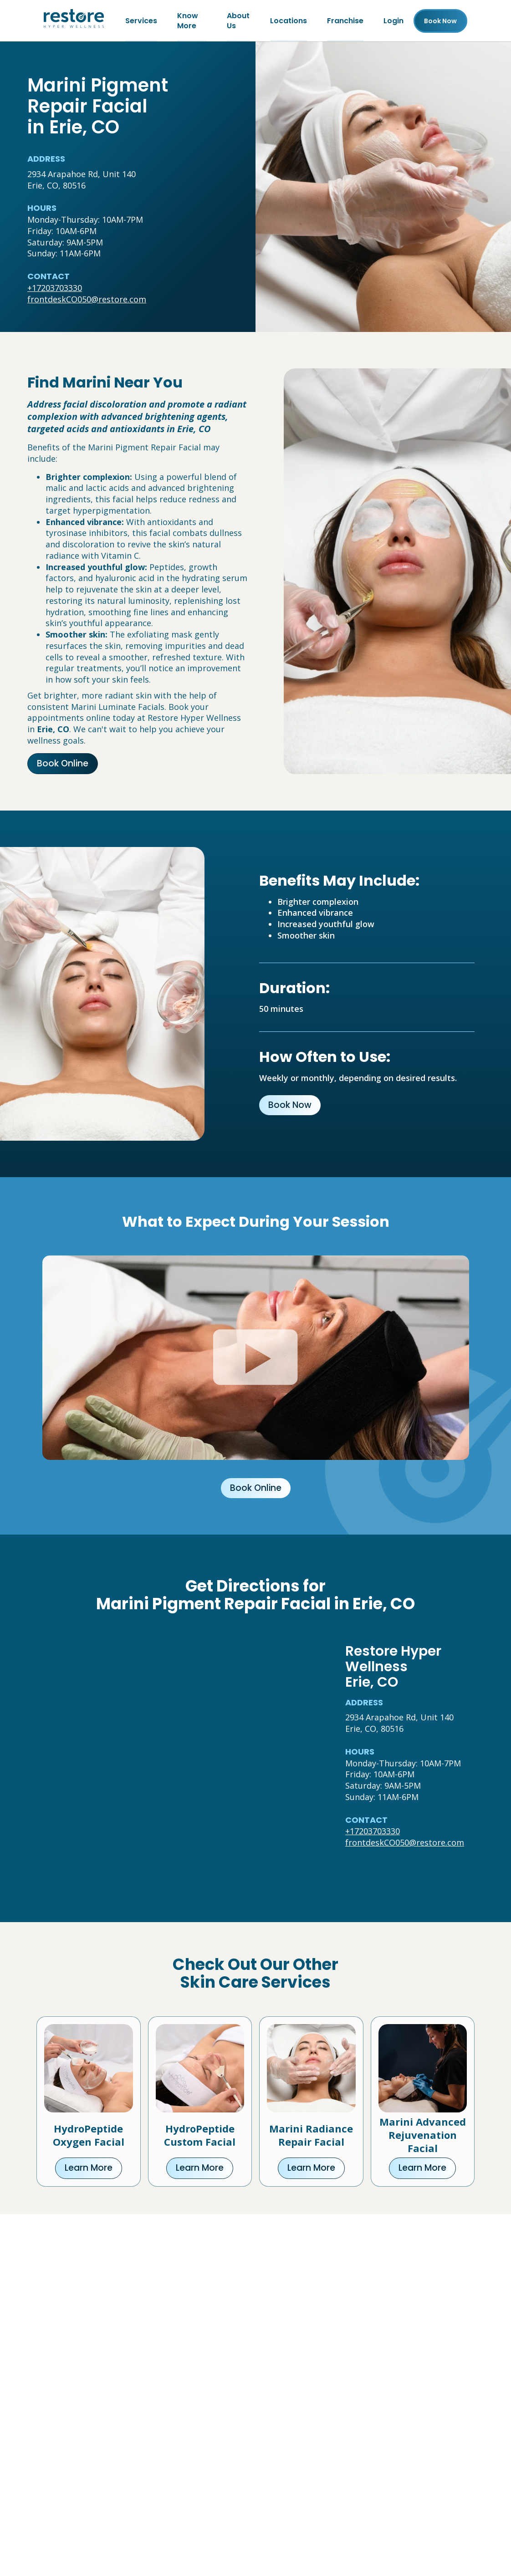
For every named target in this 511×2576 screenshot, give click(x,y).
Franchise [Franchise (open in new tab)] (345, 20)
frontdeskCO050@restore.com (86, 299)
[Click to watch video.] (255, 1358)
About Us (238, 20)
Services (141, 20)
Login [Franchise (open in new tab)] (393, 20)
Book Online (62, 764)
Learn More (88, 2168)
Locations (288, 20)
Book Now (290, 1105)
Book (440, 21)
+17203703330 (54, 288)
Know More (187, 20)
